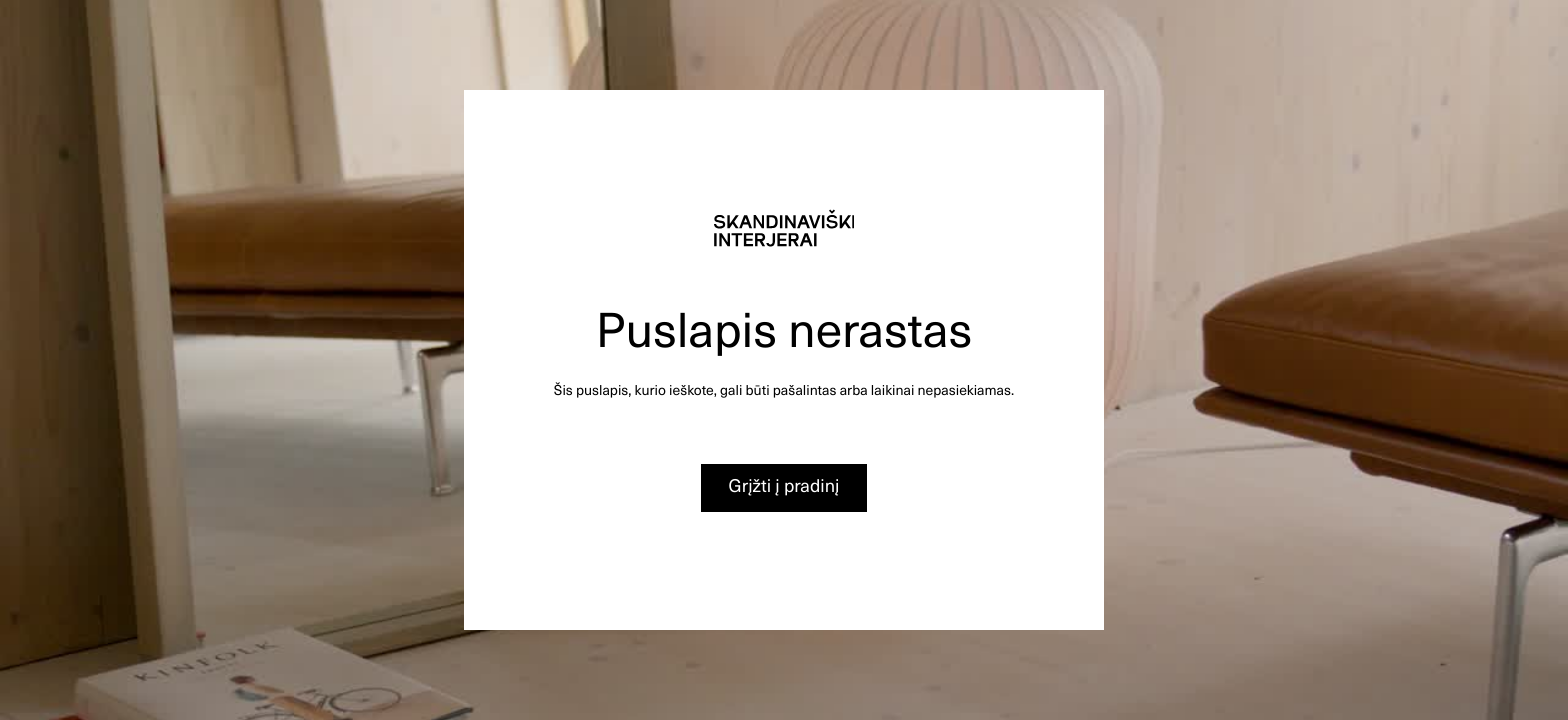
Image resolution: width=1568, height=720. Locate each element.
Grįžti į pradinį (784, 485)
